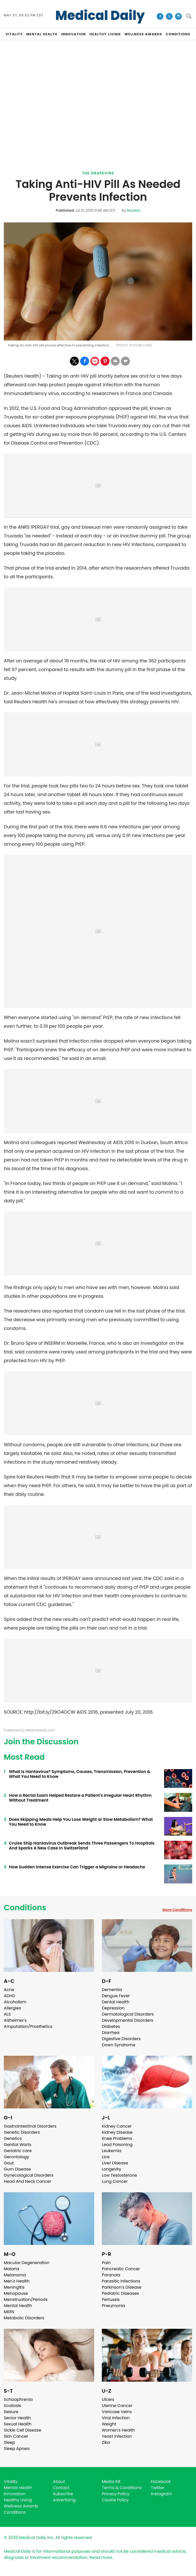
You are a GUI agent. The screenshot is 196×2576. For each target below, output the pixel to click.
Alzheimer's (15, 2020)
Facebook (161, 2481)
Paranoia (111, 2275)
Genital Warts (17, 2145)
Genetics (13, 2138)
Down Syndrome (118, 2045)
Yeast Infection (117, 2436)
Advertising (64, 2500)
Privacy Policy (115, 2494)
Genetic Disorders (22, 2132)
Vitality (11, 2481)
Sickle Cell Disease (22, 2430)
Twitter (157, 2488)
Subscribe (63, 2494)
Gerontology (16, 2157)
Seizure (11, 2412)
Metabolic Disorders (24, 2318)
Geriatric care (18, 2151)
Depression (113, 2008)
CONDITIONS (178, 34)
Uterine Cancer (117, 2406)
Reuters (133, 210)
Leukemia (111, 2151)
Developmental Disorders (127, 2020)
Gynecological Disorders (28, 2175)
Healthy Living (18, 2500)
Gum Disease (17, 2169)
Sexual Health (17, 2424)
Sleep (9, 2442)
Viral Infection (116, 2418)
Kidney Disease (117, 2132)
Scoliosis (12, 2406)
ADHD (9, 1996)
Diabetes (111, 2026)
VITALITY (14, 34)
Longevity (111, 2169)
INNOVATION (73, 34)
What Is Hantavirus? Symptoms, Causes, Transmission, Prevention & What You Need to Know (79, 1774)
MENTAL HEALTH (41, 34)
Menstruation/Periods (26, 2299)
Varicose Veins (117, 2412)
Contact (61, 2488)
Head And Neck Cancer (27, 2181)
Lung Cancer (115, 2181)
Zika (106, 2442)
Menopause (16, 2293)
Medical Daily (100, 15)
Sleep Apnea (17, 2448)
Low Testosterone (119, 2175)
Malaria (11, 2269)
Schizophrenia (18, 2399)
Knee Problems (117, 2138)
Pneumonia (113, 2306)
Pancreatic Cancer (121, 2269)
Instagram (161, 2494)
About (59, 2481)
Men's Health (17, 2281)
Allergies (12, 2008)
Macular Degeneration (27, 2263)
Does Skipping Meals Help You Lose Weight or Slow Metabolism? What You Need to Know (81, 1821)
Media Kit (111, 2481)
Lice (105, 2157)
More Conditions (177, 1910)
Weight (109, 2424)
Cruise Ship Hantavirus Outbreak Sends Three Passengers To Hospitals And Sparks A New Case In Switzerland (81, 1845)
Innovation (15, 2494)
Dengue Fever (116, 1996)
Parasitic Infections (121, 2281)
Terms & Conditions (122, 2488)
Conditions (25, 1908)
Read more (101, 2557)
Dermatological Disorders (128, 2014)
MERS (9, 2312)
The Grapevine (98, 173)
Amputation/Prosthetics (28, 2026)
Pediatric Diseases (120, 2293)
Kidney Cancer (117, 2126)
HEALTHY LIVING (105, 34)
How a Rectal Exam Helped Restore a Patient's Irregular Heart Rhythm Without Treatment (80, 1797)
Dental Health (115, 2002)
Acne (9, 1990)
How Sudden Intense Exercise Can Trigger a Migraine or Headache (77, 1867)
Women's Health (118, 2430)
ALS (7, 2014)
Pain (106, 2263)
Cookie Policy (115, 2500)
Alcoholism (15, 2002)
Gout (9, 2163)
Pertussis (111, 2299)
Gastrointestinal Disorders (30, 2126)
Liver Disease (115, 2163)
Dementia (112, 1990)
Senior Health (17, 2418)
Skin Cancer (16, 2436)
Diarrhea (110, 2033)
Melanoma (15, 2275)
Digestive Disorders (121, 2039)
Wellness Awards (143, 34)
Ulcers (108, 2399)
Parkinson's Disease (121, 2287)
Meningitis (14, 2287)
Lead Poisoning (117, 2145)
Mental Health (18, 2306)
